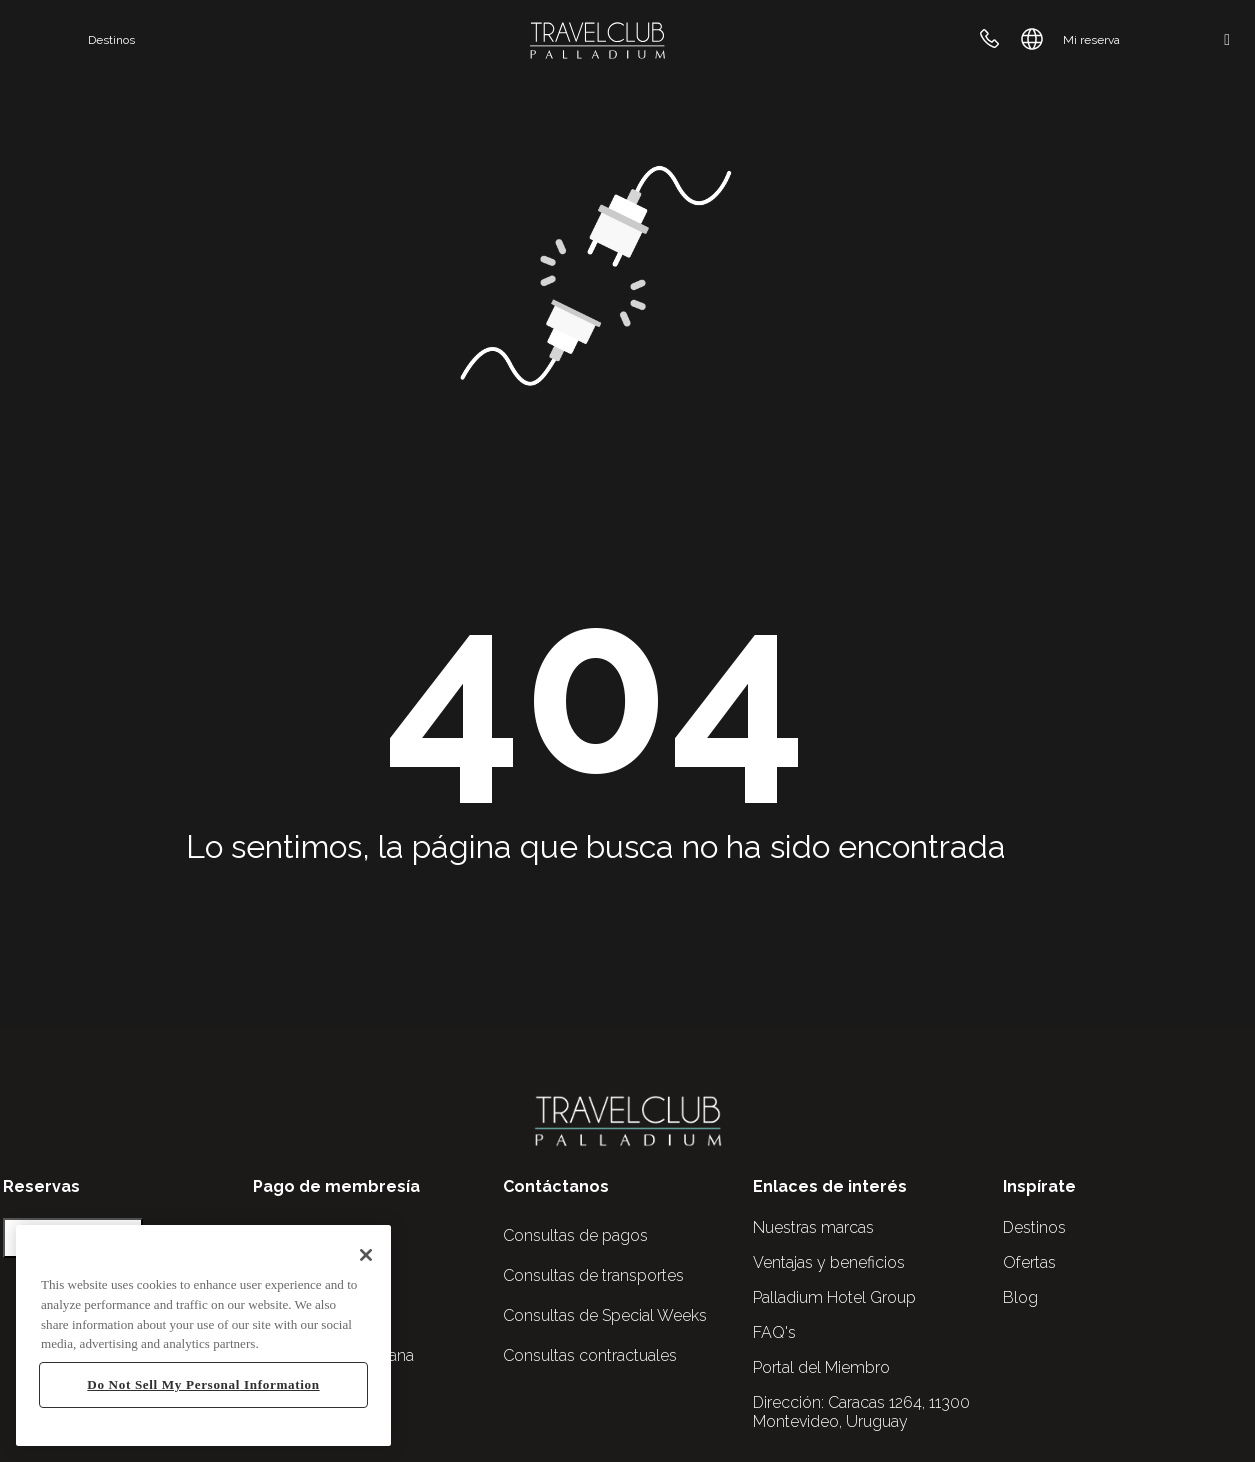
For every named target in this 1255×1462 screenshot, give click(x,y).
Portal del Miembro (821, 1367)
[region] (203, 1335)
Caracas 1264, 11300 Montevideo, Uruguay (861, 1412)
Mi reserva (1091, 40)
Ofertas (1029, 1262)
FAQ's (774, 1332)
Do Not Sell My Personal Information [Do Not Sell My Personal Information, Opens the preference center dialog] (203, 1384)
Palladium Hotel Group (834, 1297)
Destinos (111, 40)
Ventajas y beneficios (829, 1262)
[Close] (366, 1255)
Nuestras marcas (813, 1227)
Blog (1020, 1297)
